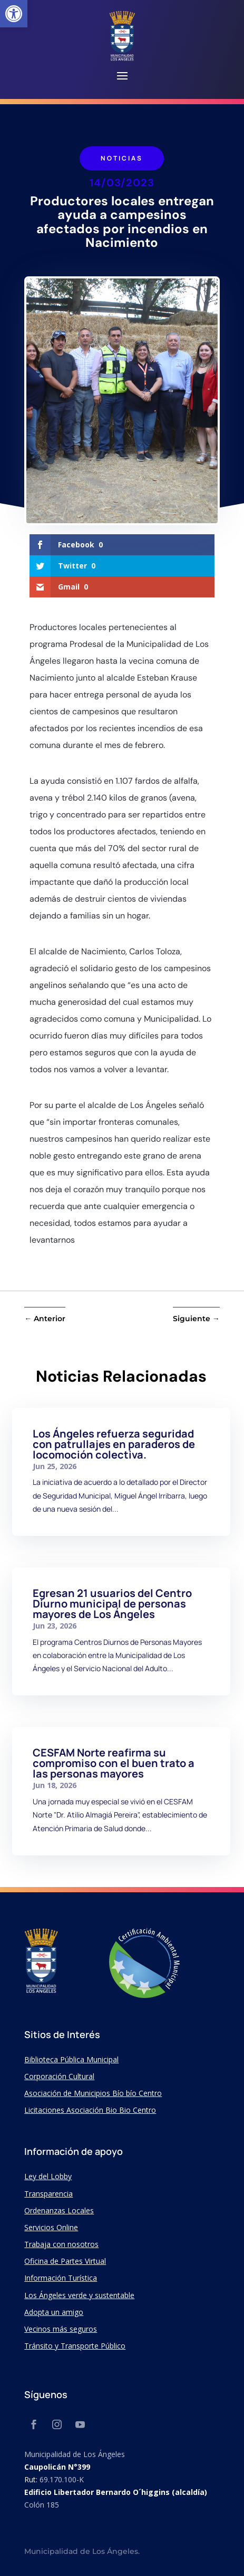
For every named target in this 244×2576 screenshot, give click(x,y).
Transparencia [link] (48, 2194)
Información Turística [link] (60, 2278)
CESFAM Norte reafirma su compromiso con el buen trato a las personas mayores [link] (113, 1763)
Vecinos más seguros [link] (60, 2329)
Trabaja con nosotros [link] (61, 2244)
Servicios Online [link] (51, 2227)
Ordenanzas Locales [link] (59, 2210)
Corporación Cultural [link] (59, 2076)
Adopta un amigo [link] (53, 2312)
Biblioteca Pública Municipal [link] (71, 2059)
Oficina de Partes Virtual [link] (65, 2261)
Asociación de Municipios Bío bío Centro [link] (93, 2093)
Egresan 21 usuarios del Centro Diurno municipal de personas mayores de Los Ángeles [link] (112, 1603)
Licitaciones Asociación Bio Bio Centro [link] (90, 2110)
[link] (13, 13)
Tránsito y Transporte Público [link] (74, 2346)
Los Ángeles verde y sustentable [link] (79, 2295)
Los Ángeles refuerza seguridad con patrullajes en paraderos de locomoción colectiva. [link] (114, 1444)
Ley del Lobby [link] (48, 2176)
